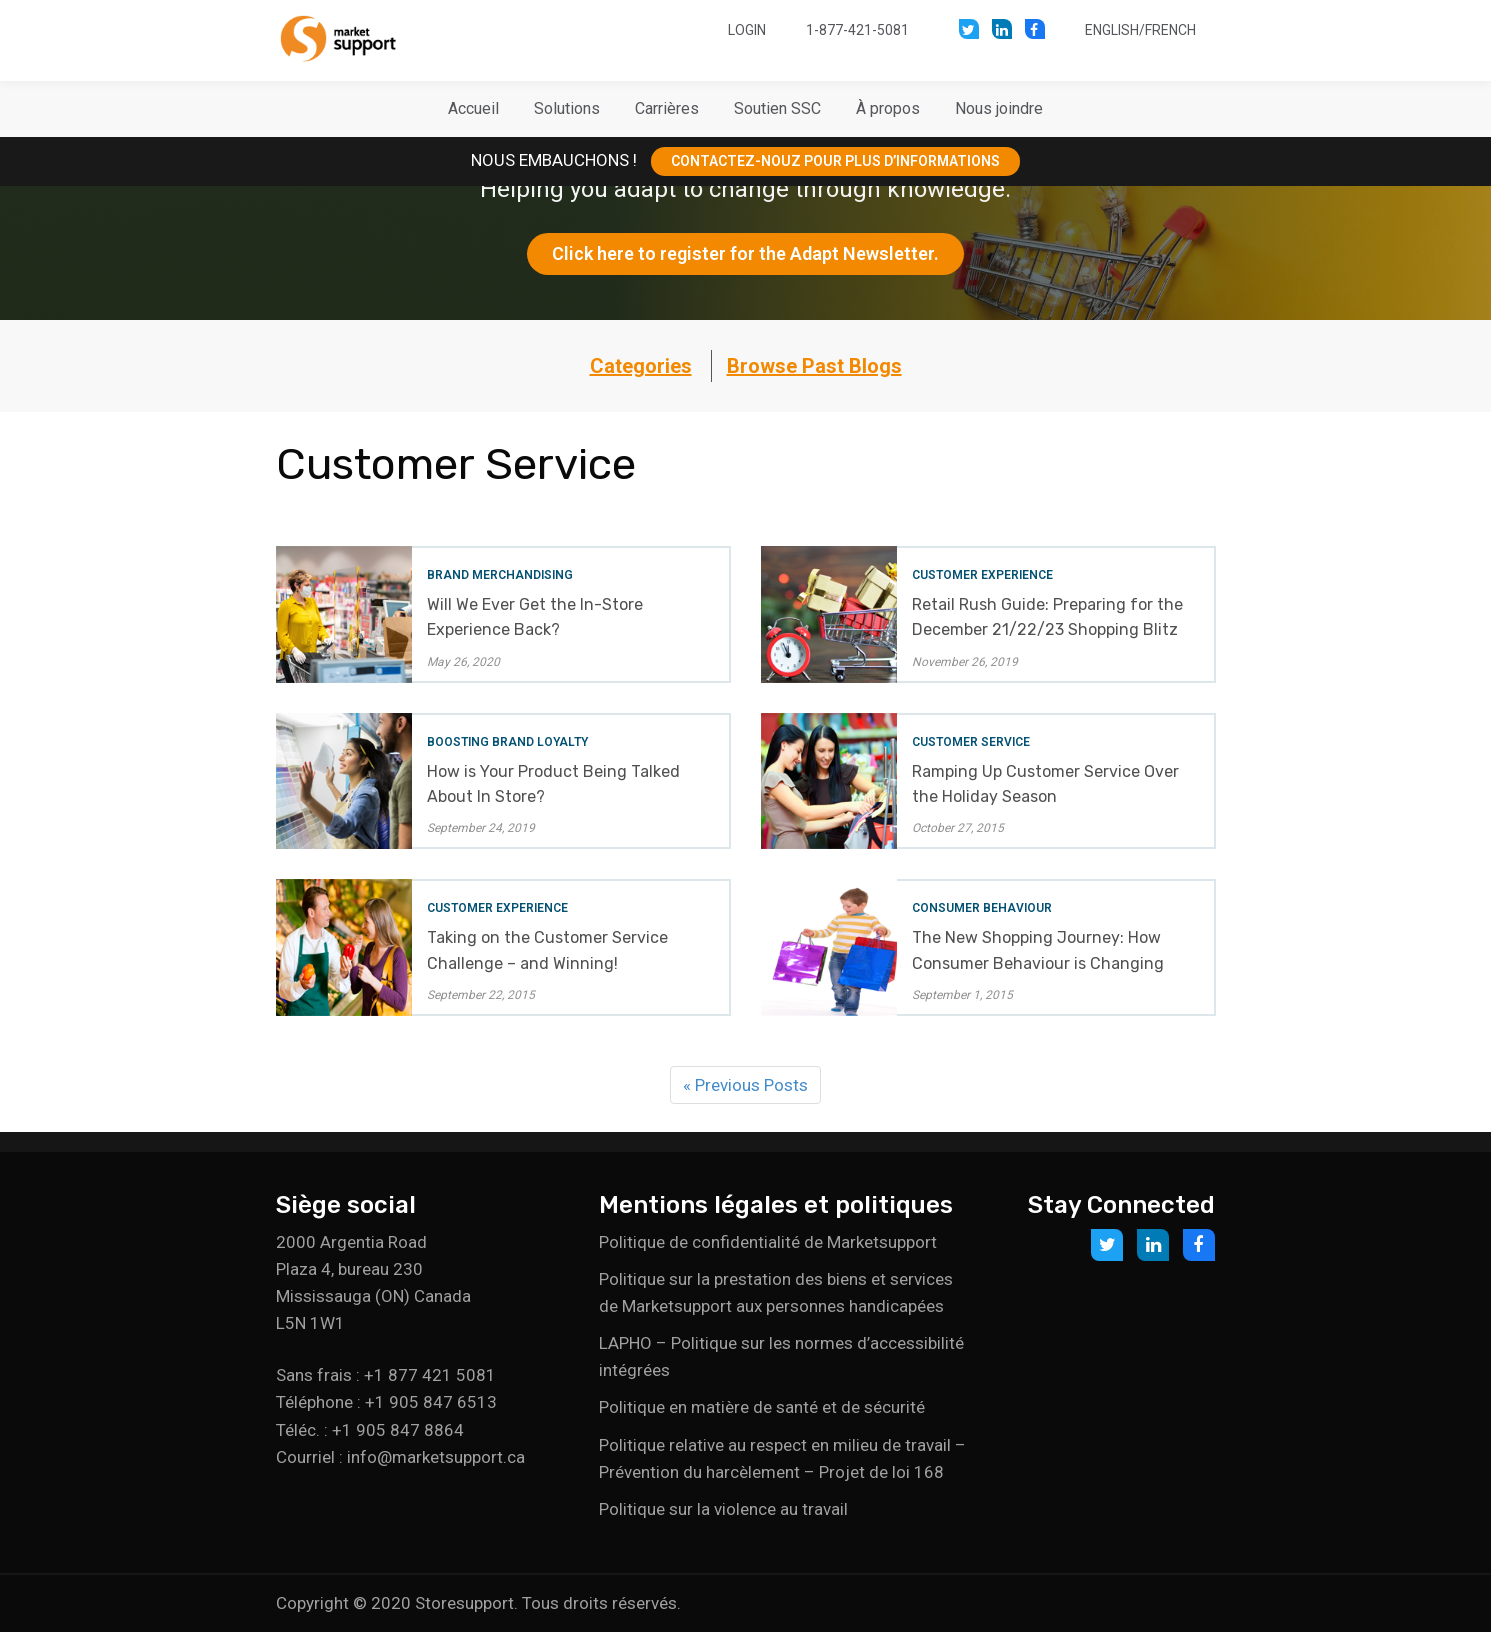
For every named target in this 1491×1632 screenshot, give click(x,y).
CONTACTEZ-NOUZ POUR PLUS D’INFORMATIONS (835, 161)
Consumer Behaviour (982, 908)
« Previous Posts (745, 1085)
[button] (567, 109)
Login (747, 30)
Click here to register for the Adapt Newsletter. (745, 253)
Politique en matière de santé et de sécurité (762, 1407)
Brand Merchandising (500, 575)
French (1170, 30)
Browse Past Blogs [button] (814, 366)
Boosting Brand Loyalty (507, 742)
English (1112, 30)
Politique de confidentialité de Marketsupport (768, 1242)
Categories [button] (641, 366)
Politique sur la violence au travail (723, 1509)
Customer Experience (982, 575)
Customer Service (971, 742)
